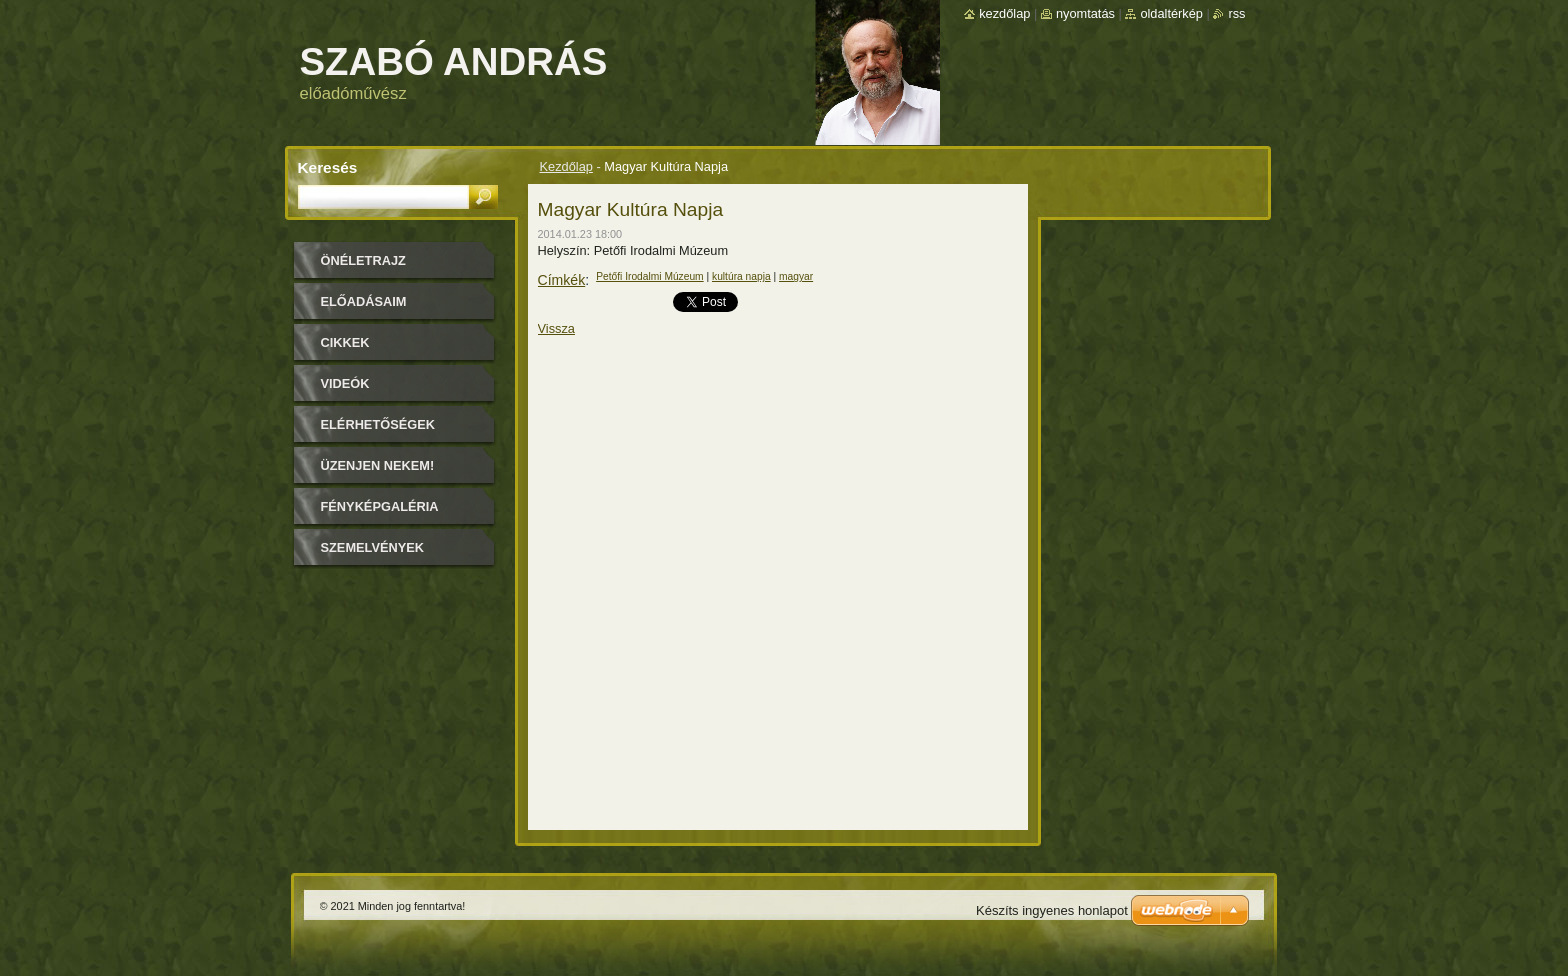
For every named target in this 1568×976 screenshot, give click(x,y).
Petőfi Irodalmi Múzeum (650, 276)
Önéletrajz (363, 260)
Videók (345, 383)
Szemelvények (373, 547)
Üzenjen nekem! (378, 465)
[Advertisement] (404, 684)
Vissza (556, 328)
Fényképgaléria (380, 506)
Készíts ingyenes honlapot (1052, 910)
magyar (796, 276)
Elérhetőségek (378, 424)
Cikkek (345, 342)
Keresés (328, 167)
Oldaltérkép (1171, 13)
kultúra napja (741, 276)
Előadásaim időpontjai (364, 308)
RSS (1236, 13)
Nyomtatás (1085, 13)
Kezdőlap (566, 166)
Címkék (562, 280)
